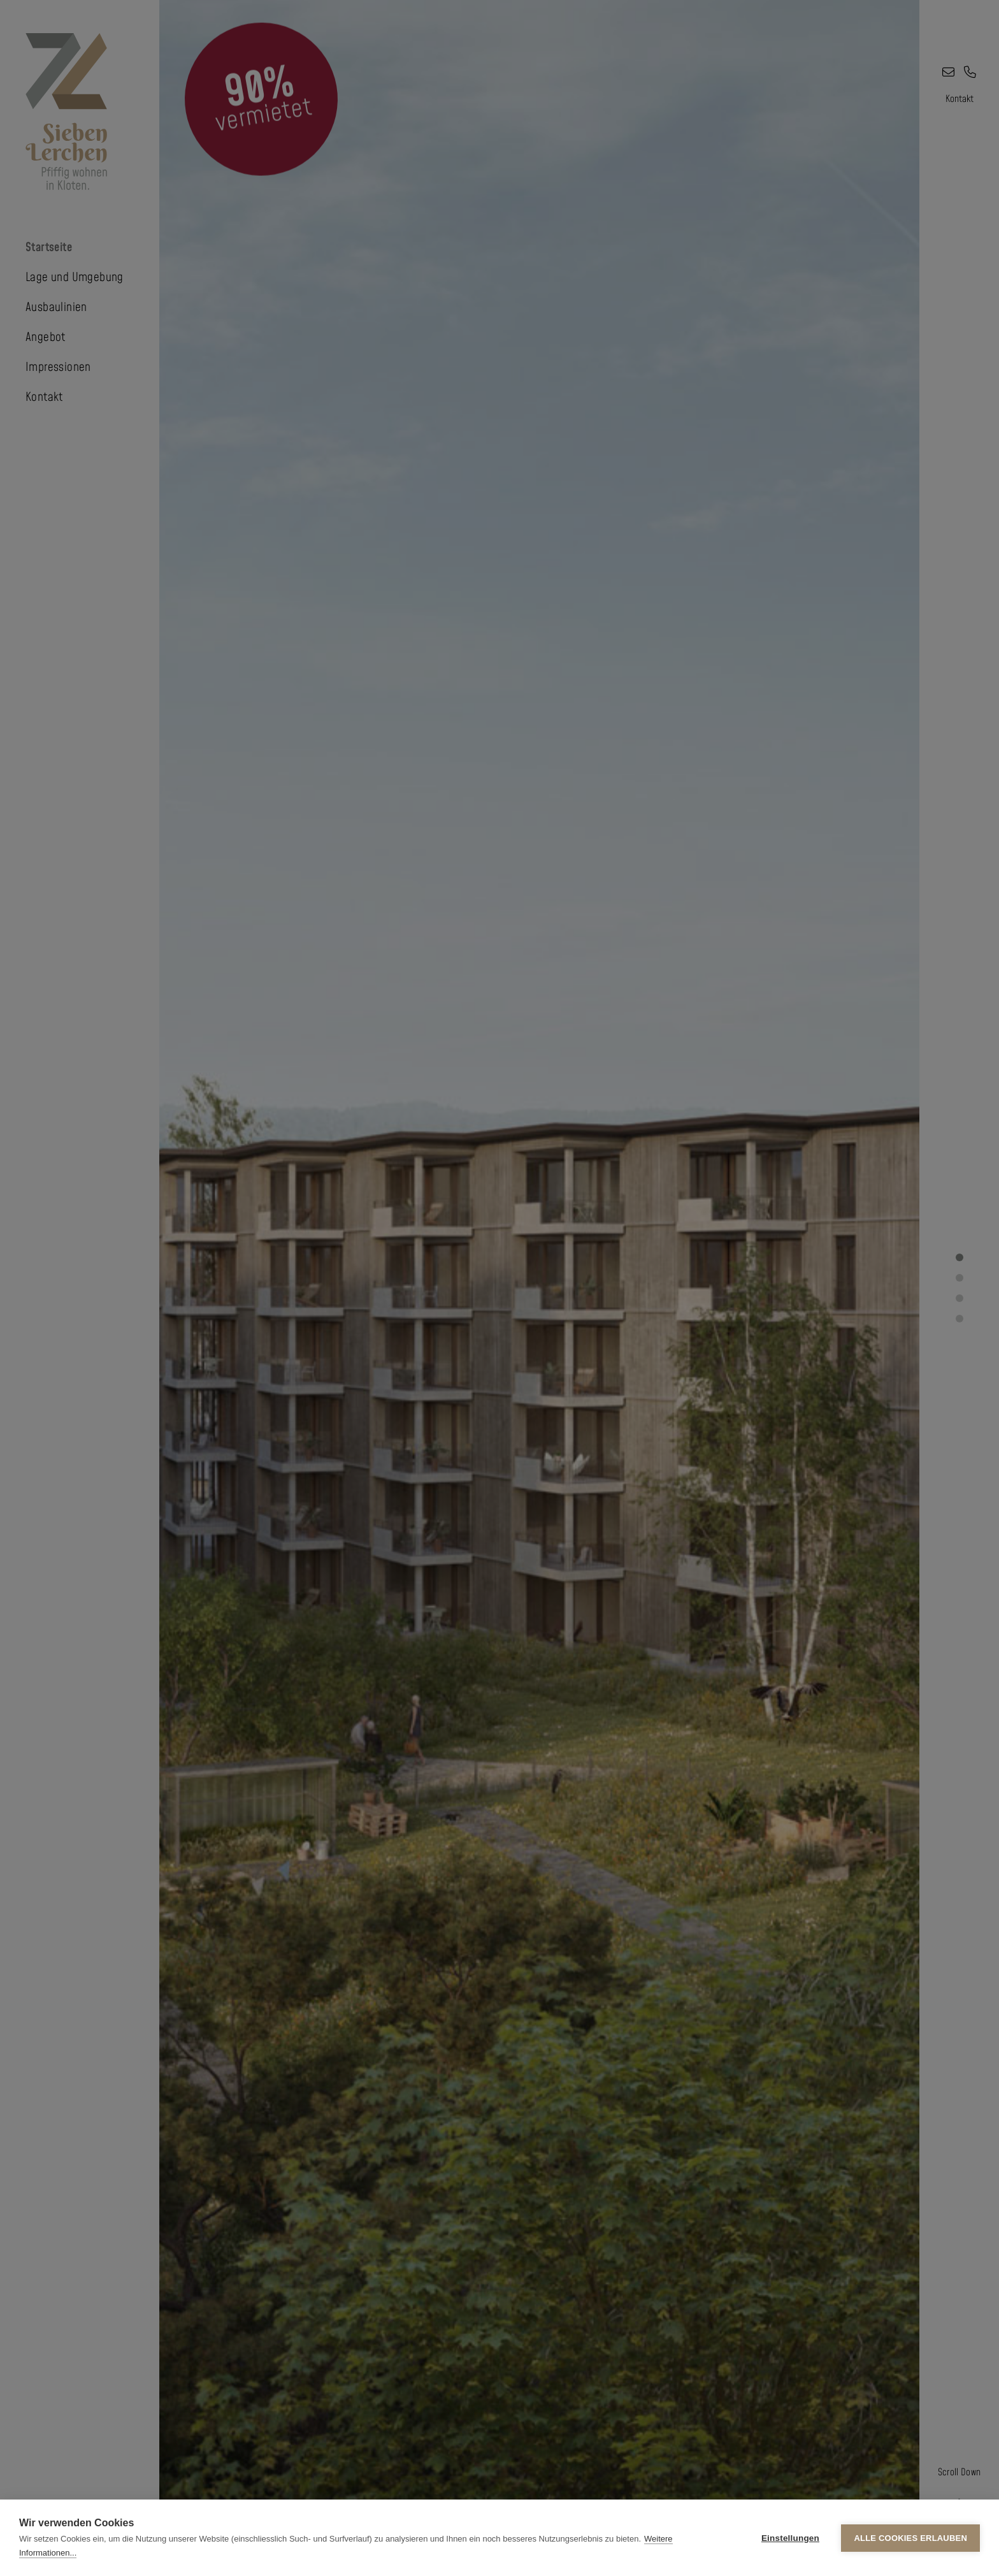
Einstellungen (790, 2538)
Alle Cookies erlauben (910, 2538)
